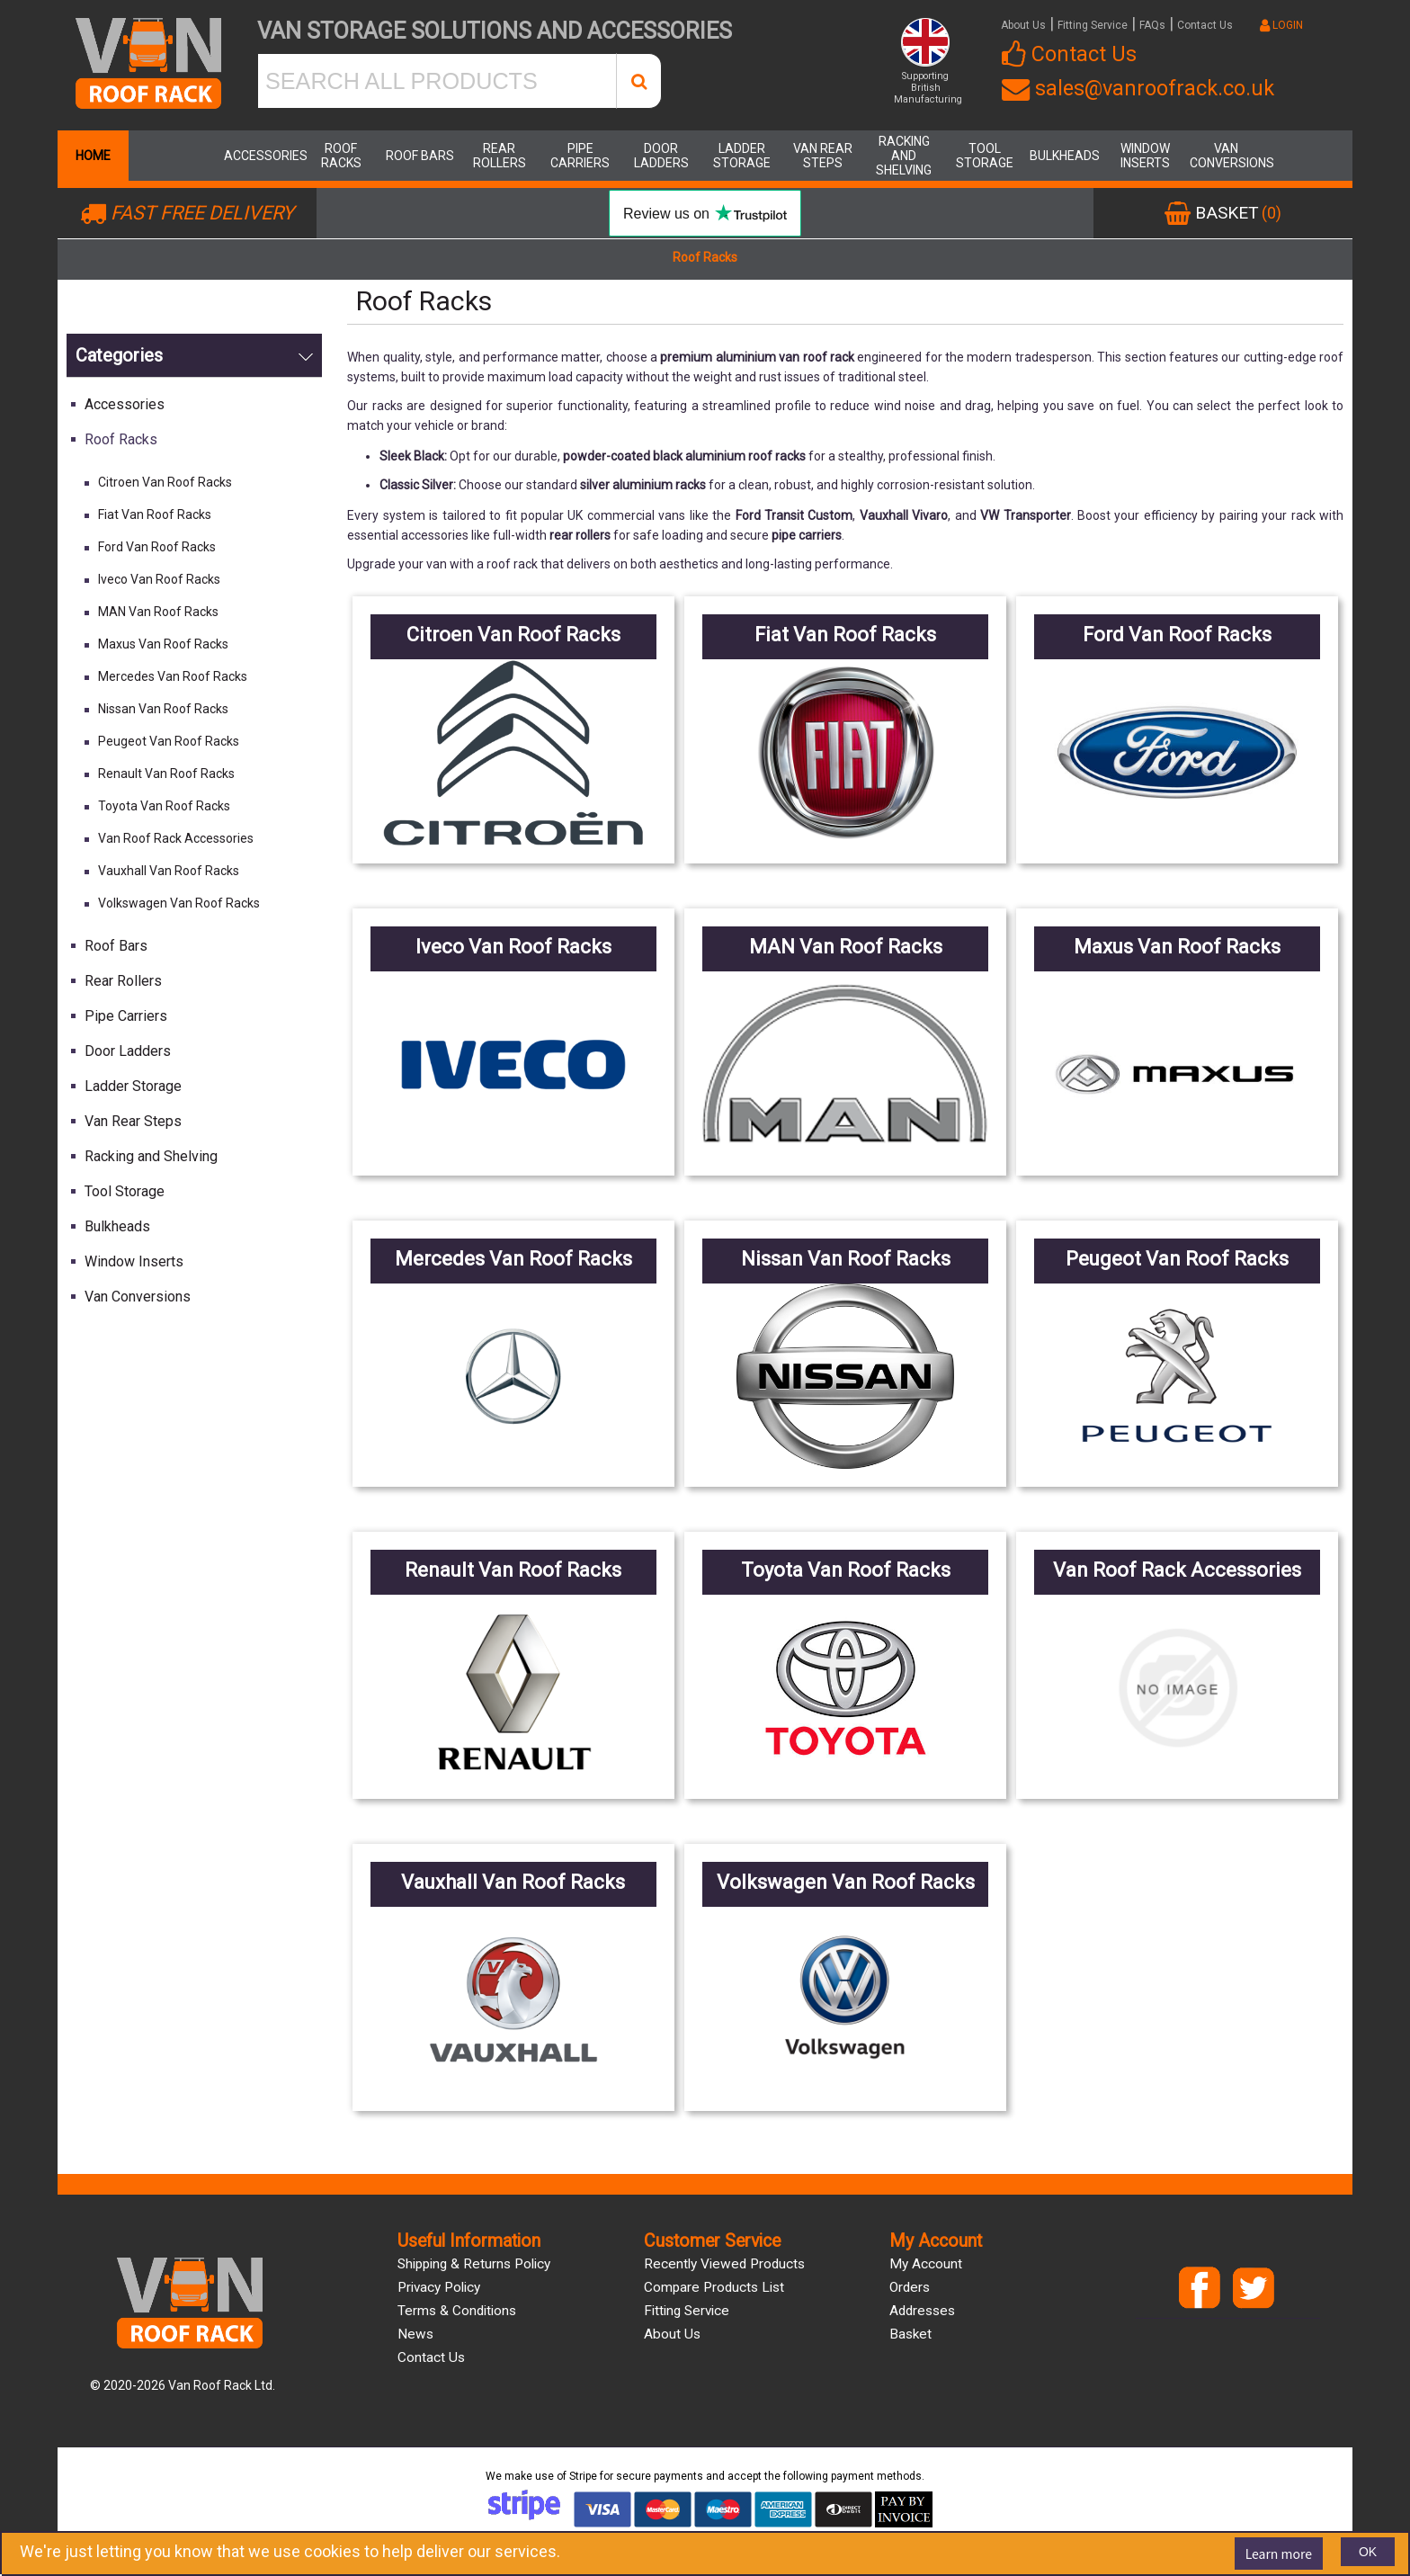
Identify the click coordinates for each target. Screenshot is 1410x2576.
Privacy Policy (438, 2287)
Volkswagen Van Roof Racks (179, 903)
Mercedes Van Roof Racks (172, 676)
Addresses (922, 2311)
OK (1368, 2552)
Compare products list (714, 2287)
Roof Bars (420, 155)
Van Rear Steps (822, 155)
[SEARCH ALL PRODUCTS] (437, 81)
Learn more (1278, 2554)
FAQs (1152, 25)
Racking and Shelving (904, 155)
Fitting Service (1093, 25)
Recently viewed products (724, 2264)
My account (925, 2264)
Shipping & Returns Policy (473, 2264)
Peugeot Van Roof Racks (168, 741)
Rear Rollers (499, 155)
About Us (1023, 25)
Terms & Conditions (456, 2311)
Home (93, 155)
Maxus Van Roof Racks (163, 644)
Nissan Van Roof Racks (163, 709)
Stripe (583, 2476)
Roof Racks (341, 155)
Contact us (431, 2357)
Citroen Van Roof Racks (165, 482)
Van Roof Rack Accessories (176, 838)
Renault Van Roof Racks (166, 773)
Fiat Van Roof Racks (154, 514)
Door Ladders (661, 155)
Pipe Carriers (580, 155)
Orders (909, 2287)
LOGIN (1281, 25)
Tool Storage (984, 155)
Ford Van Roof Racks (157, 547)
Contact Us (1205, 25)
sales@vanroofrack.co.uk (1138, 88)
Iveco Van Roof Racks (159, 579)
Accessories (260, 155)
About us (672, 2334)
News (415, 2334)
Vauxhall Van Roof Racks (168, 870)
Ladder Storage (742, 155)
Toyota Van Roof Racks (164, 806)
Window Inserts (1145, 155)
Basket (910, 2334)
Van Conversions (1226, 155)
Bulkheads (1065, 155)
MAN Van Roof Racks (158, 611)
